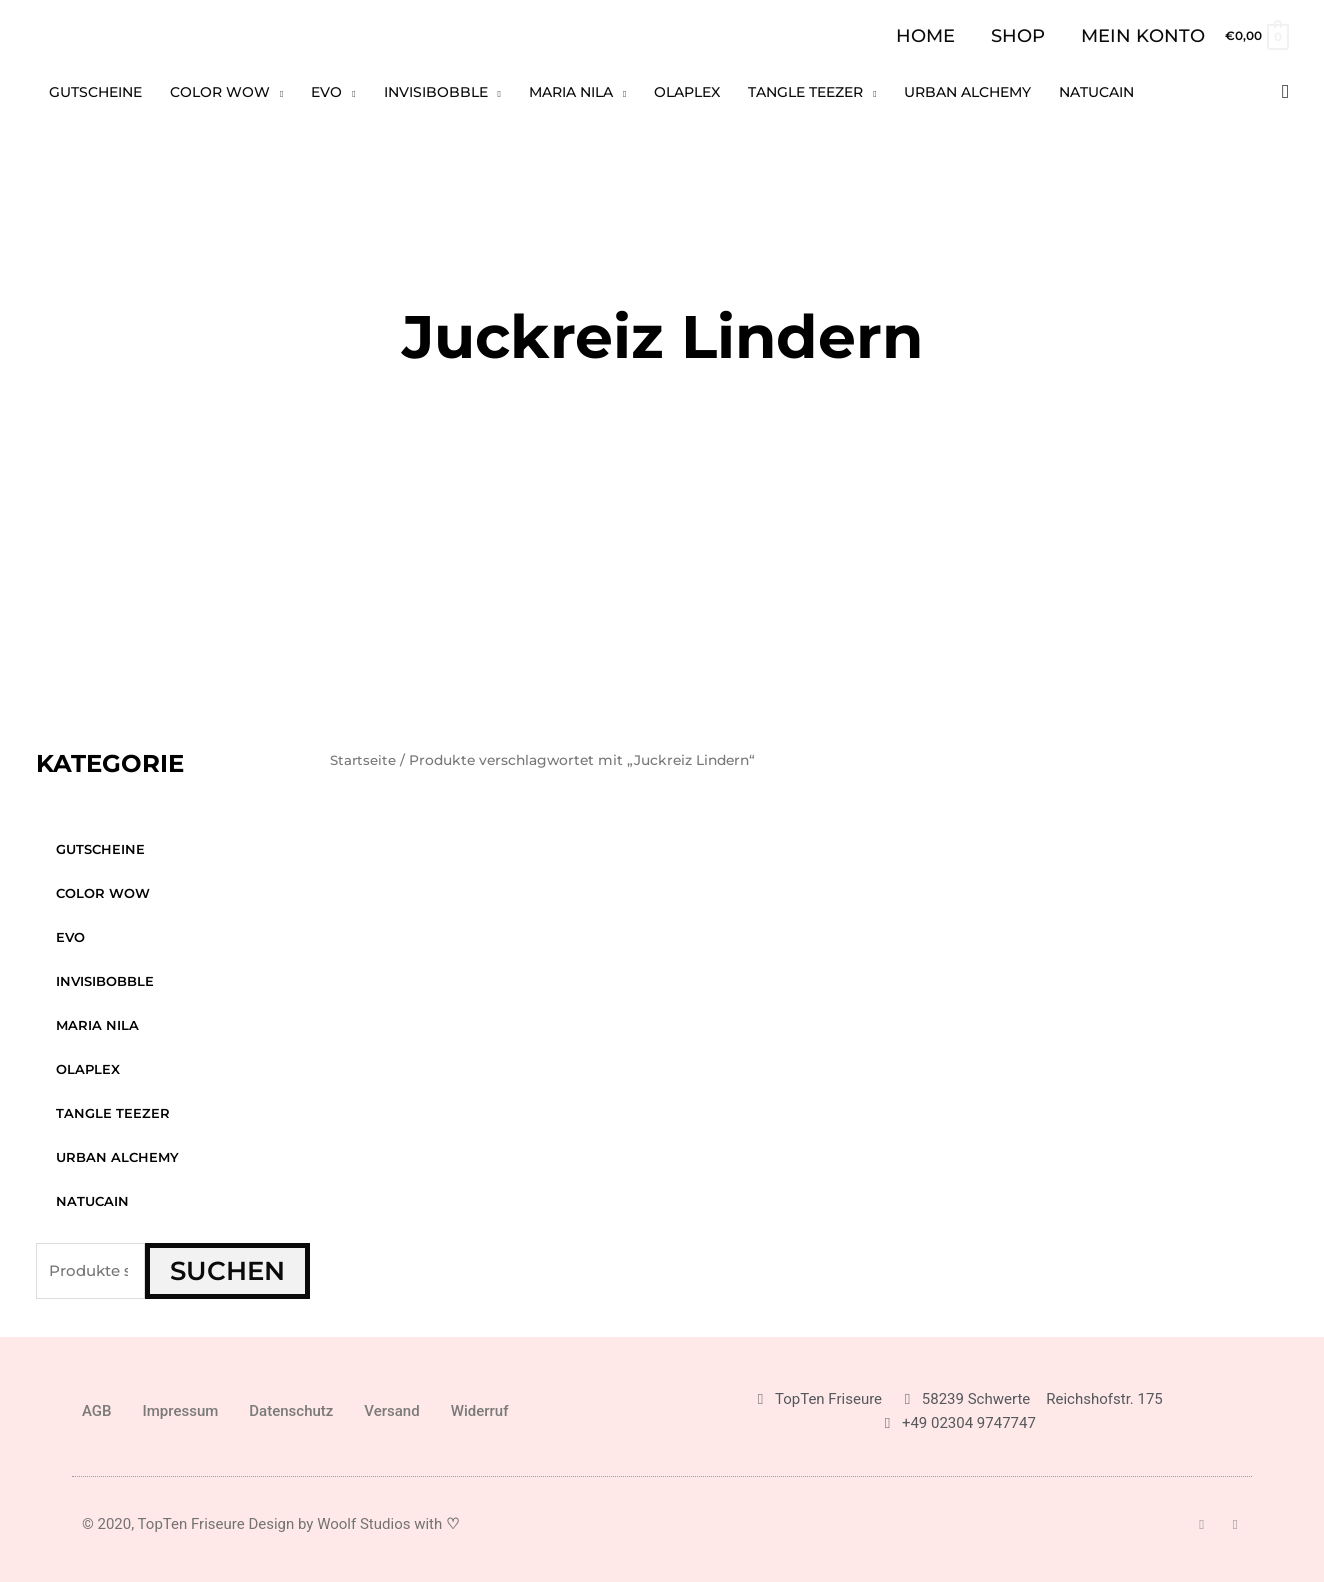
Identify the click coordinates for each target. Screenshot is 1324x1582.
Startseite (364, 760)
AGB (97, 1411)
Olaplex (88, 1069)
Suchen (227, 1271)
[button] (1285, 92)
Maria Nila (97, 1025)
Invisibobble (105, 981)
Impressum (181, 1411)
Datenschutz (291, 1411)
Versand (391, 1411)
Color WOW (103, 893)
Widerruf (480, 1411)
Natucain (92, 1201)
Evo (70, 937)
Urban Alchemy (117, 1157)
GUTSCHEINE (100, 849)
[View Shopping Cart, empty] (1256, 35)
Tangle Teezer (113, 1113)
